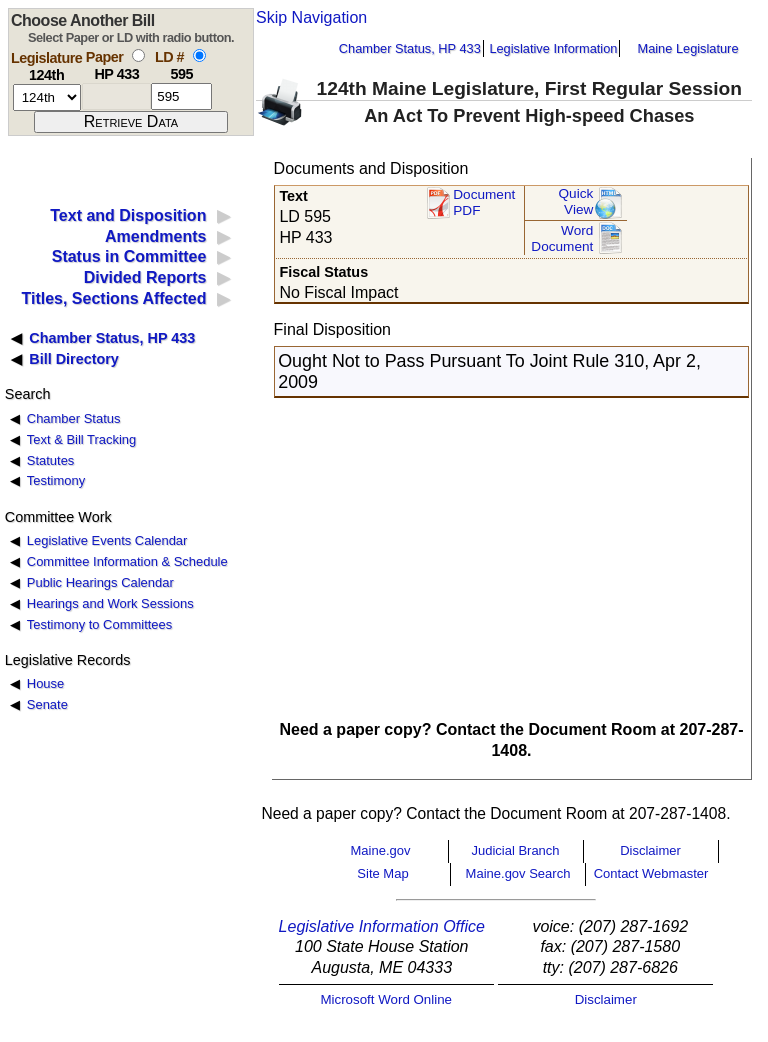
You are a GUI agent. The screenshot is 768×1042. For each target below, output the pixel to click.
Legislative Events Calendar (107, 540)
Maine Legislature (687, 48)
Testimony (56, 480)
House (45, 683)
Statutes (51, 460)
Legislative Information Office (382, 926)
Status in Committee (129, 256)
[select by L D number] (199, 55)
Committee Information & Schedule (127, 561)
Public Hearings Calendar (100, 582)
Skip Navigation (311, 17)
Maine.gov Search (518, 873)
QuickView (576, 201)
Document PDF (484, 202)
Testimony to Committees (99, 624)
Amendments (155, 236)
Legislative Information (553, 48)
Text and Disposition (128, 215)
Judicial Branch (515, 850)
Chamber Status (74, 418)
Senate (47, 704)
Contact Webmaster (651, 873)
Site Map (382, 873)
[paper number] (116, 96)
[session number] (47, 97)
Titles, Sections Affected (113, 298)
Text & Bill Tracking (81, 439)
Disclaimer (650, 850)
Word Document (562, 238)
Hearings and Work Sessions (110, 603)
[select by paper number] (138, 55)
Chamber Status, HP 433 (410, 48)
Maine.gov (381, 850)
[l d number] (181, 96)
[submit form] (131, 122)
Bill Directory (74, 359)
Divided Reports (145, 277)
